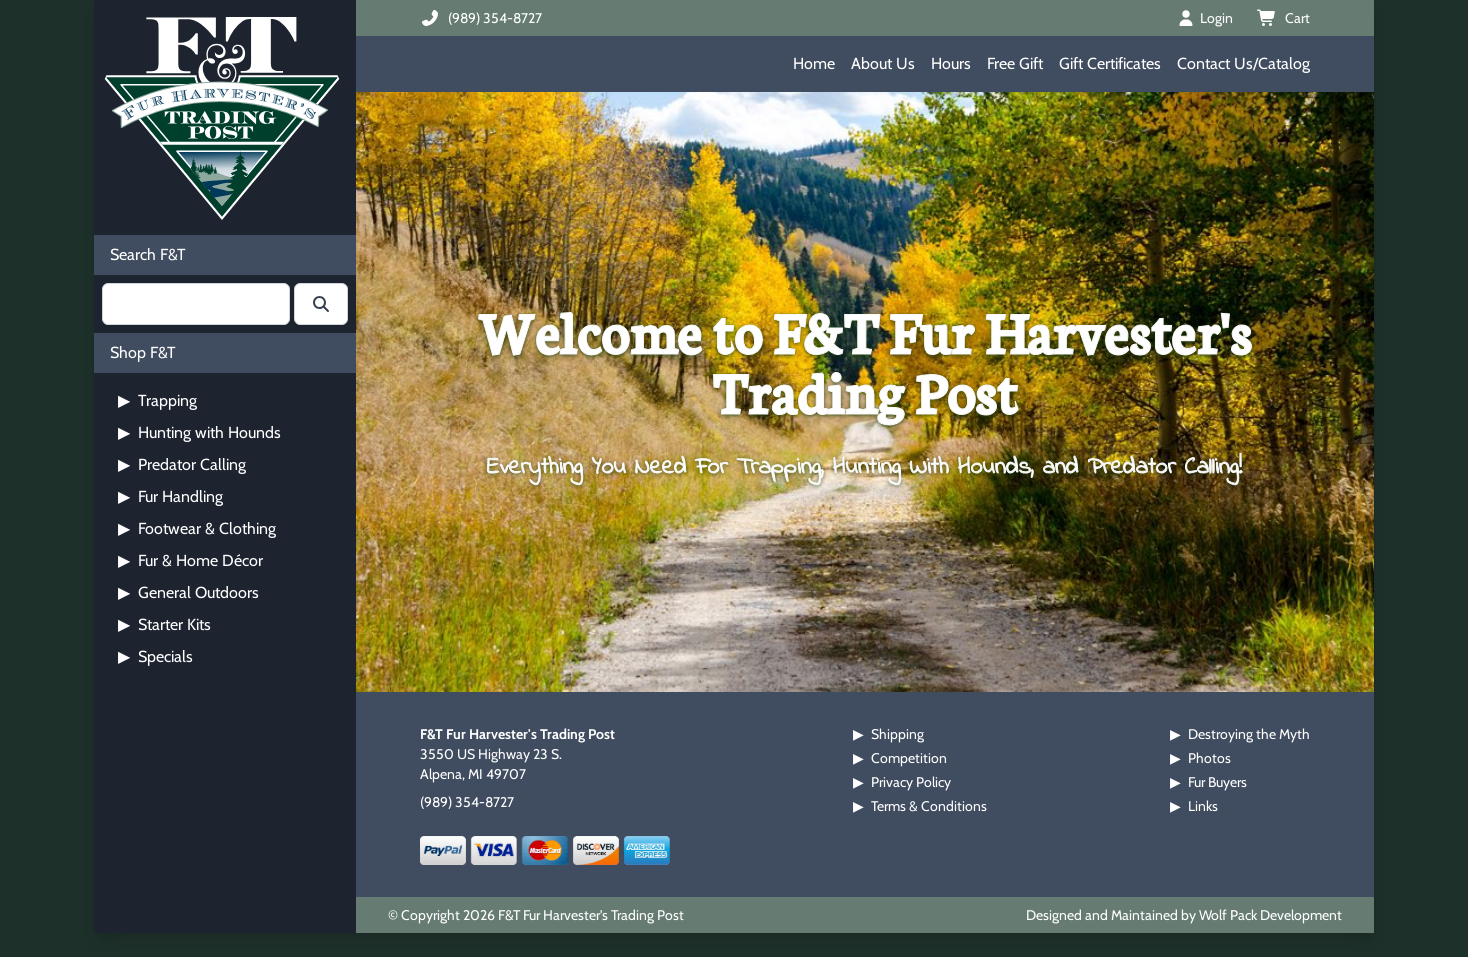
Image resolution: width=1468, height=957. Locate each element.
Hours (951, 63)
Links (1203, 806)
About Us (883, 63)
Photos (1209, 758)
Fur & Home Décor (190, 560)
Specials (155, 656)
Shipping (897, 734)
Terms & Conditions (929, 806)
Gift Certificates (1110, 63)
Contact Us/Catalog (1243, 63)
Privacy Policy (911, 782)
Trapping (157, 400)
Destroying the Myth (1249, 734)
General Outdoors (188, 592)
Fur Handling (170, 496)
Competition (909, 758)
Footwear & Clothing (197, 528)
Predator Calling (182, 464)
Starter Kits (164, 624)
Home (814, 63)
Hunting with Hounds (199, 432)
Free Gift (1015, 63)
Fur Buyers (1217, 782)
